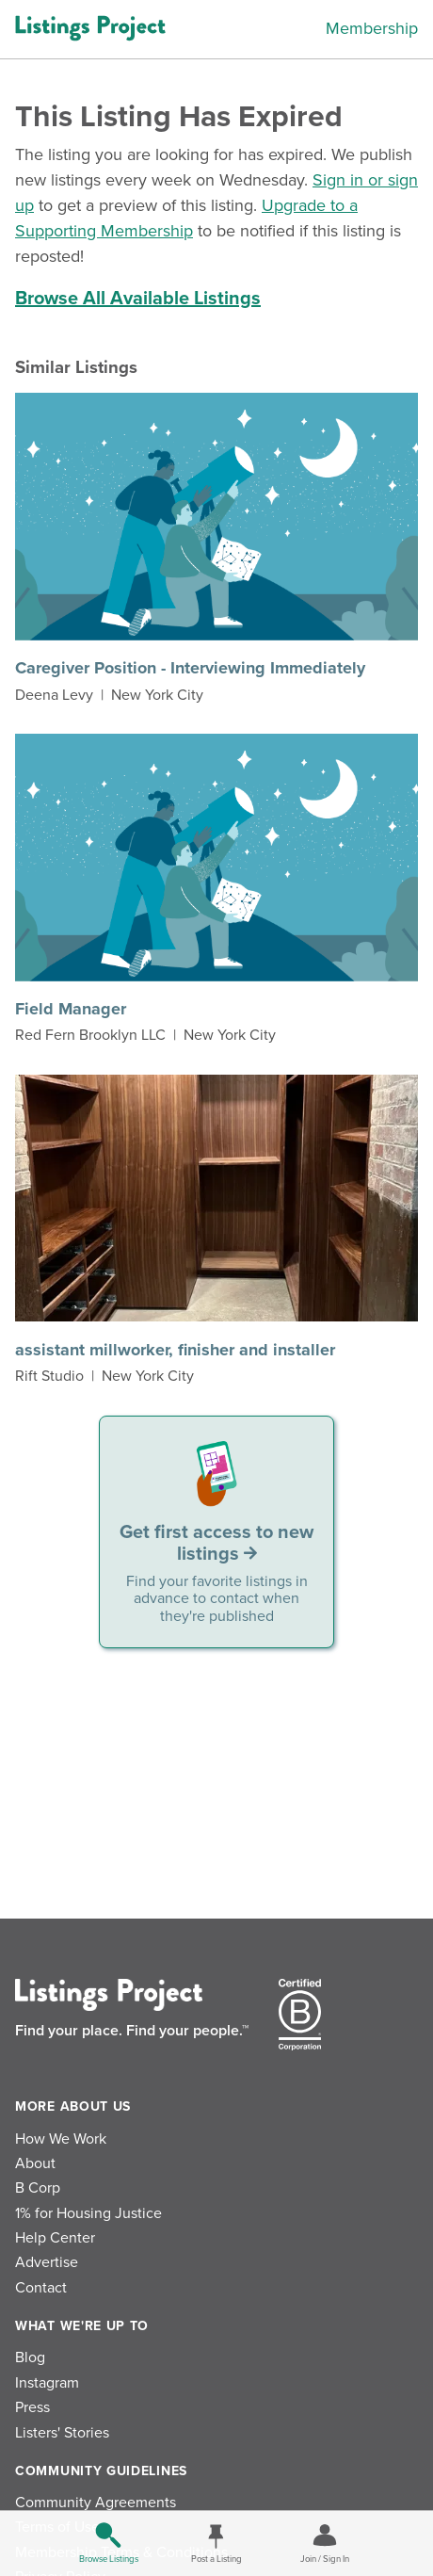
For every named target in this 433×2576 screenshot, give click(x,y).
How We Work (60, 2139)
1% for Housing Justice (88, 2213)
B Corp (37, 2188)
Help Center (55, 2237)
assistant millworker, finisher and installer (175, 1349)
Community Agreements (95, 2502)
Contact (41, 2287)
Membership (372, 28)
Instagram (47, 2382)
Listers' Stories (62, 2432)
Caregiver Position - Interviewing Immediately (190, 667)
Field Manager (70, 1008)
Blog (30, 2357)
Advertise (46, 2262)
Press (32, 2407)
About (35, 2163)
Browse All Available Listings (138, 298)
